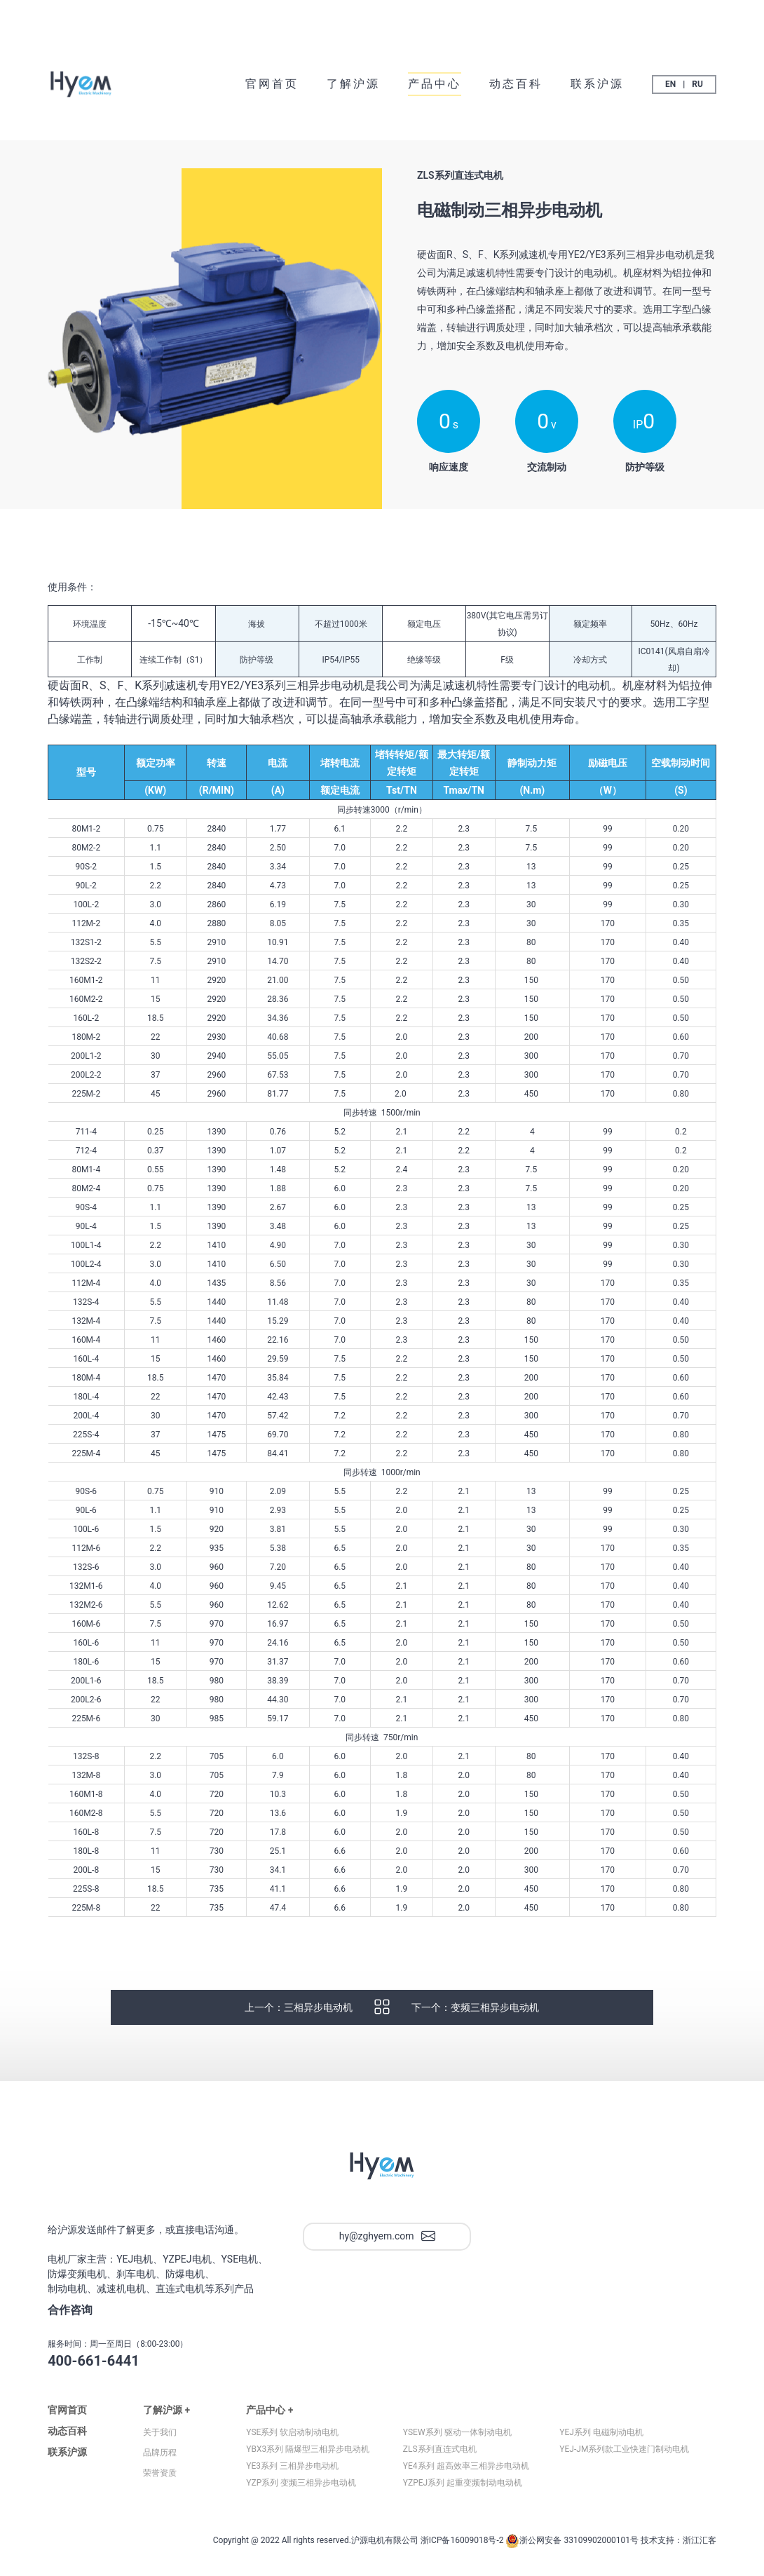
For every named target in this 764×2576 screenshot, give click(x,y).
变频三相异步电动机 (495, 2020)
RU (697, 84)
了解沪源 (353, 83)
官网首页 (272, 83)
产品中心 (434, 83)
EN (670, 84)
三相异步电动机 (318, 2020)
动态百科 (516, 83)
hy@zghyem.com (387, 2249)
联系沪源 (597, 83)
